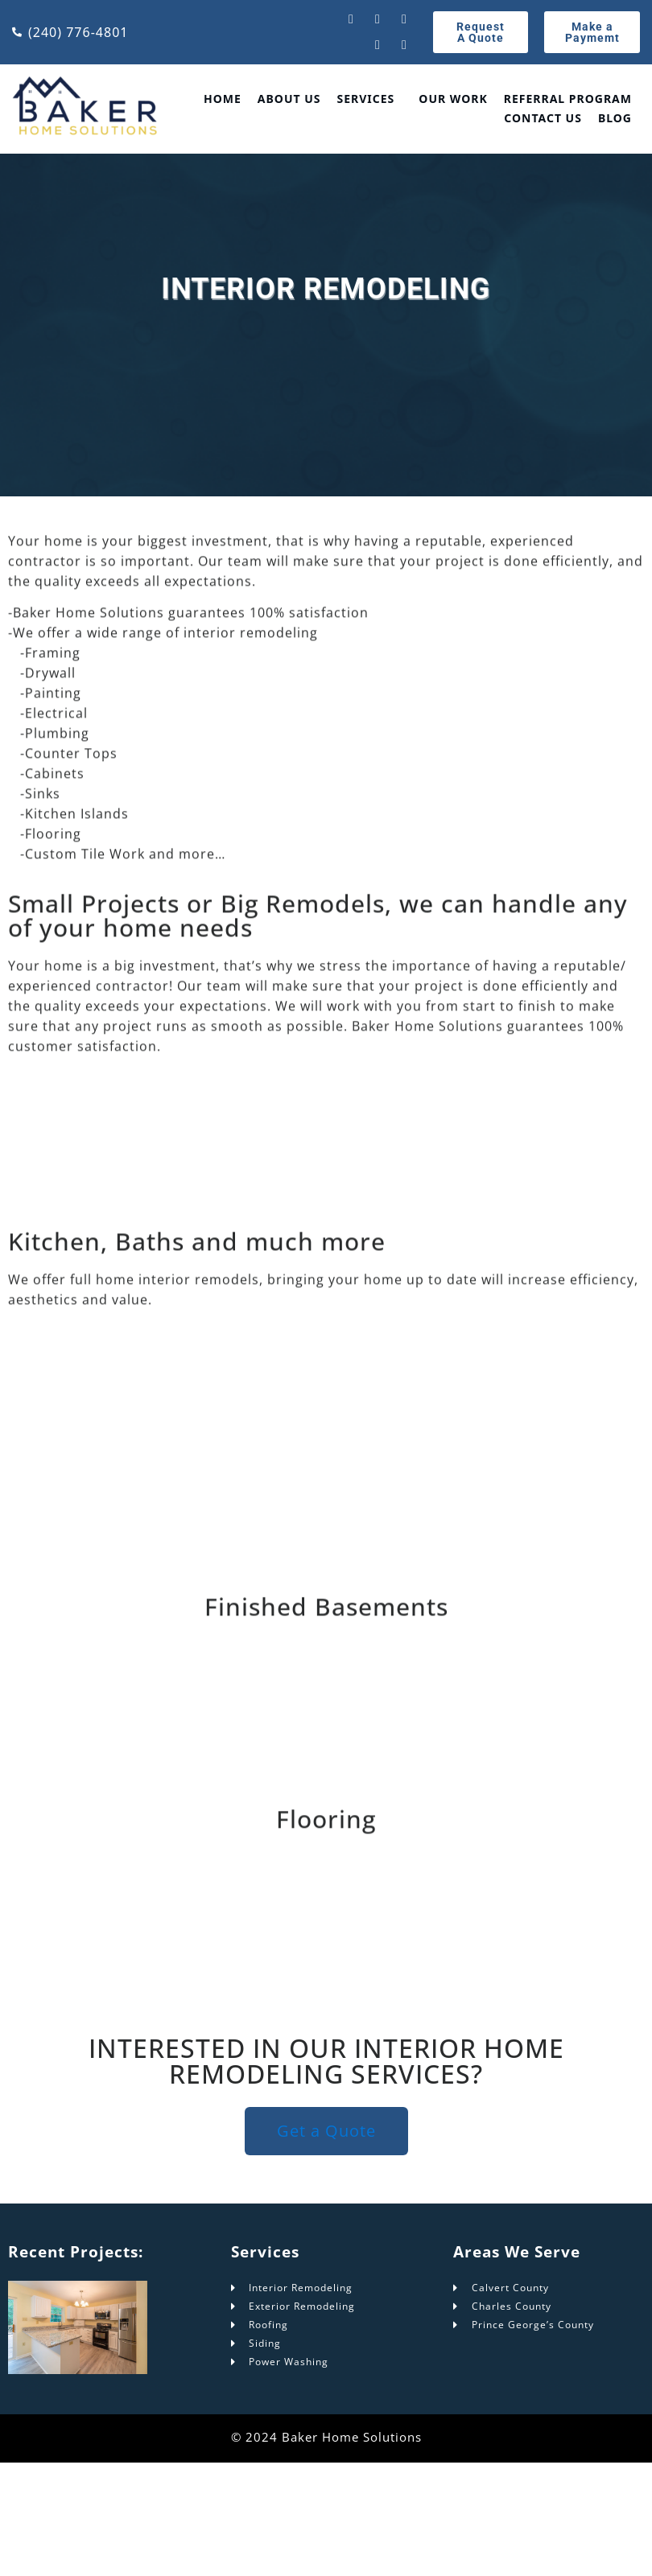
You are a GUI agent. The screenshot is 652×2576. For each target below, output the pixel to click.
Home (222, 98)
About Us (289, 98)
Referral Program (568, 98)
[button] (370, 99)
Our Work (453, 98)
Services (366, 98)
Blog (615, 118)
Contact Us (543, 118)
